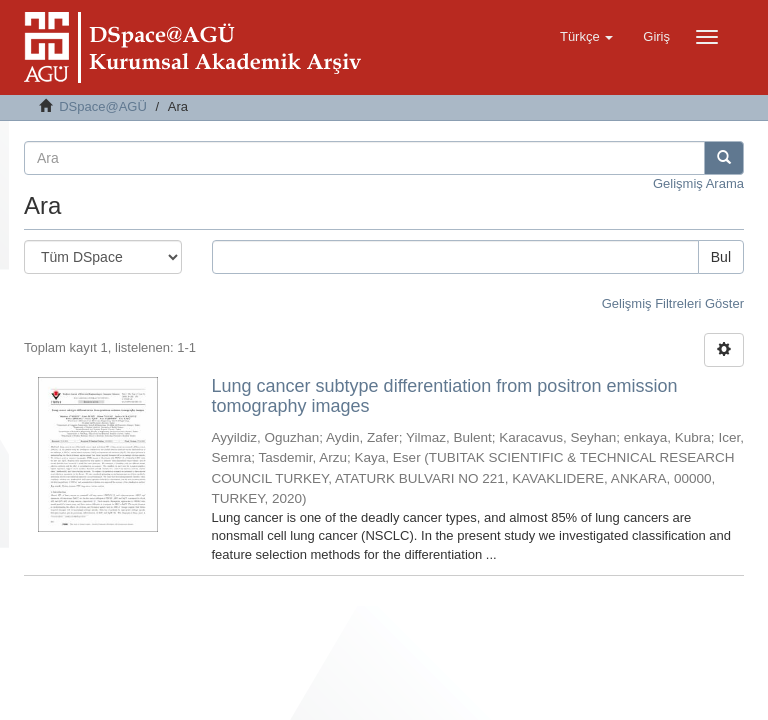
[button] (586, 37)
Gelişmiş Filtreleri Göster (673, 303)
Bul (721, 257)
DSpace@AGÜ (103, 106)
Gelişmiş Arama (698, 183)
